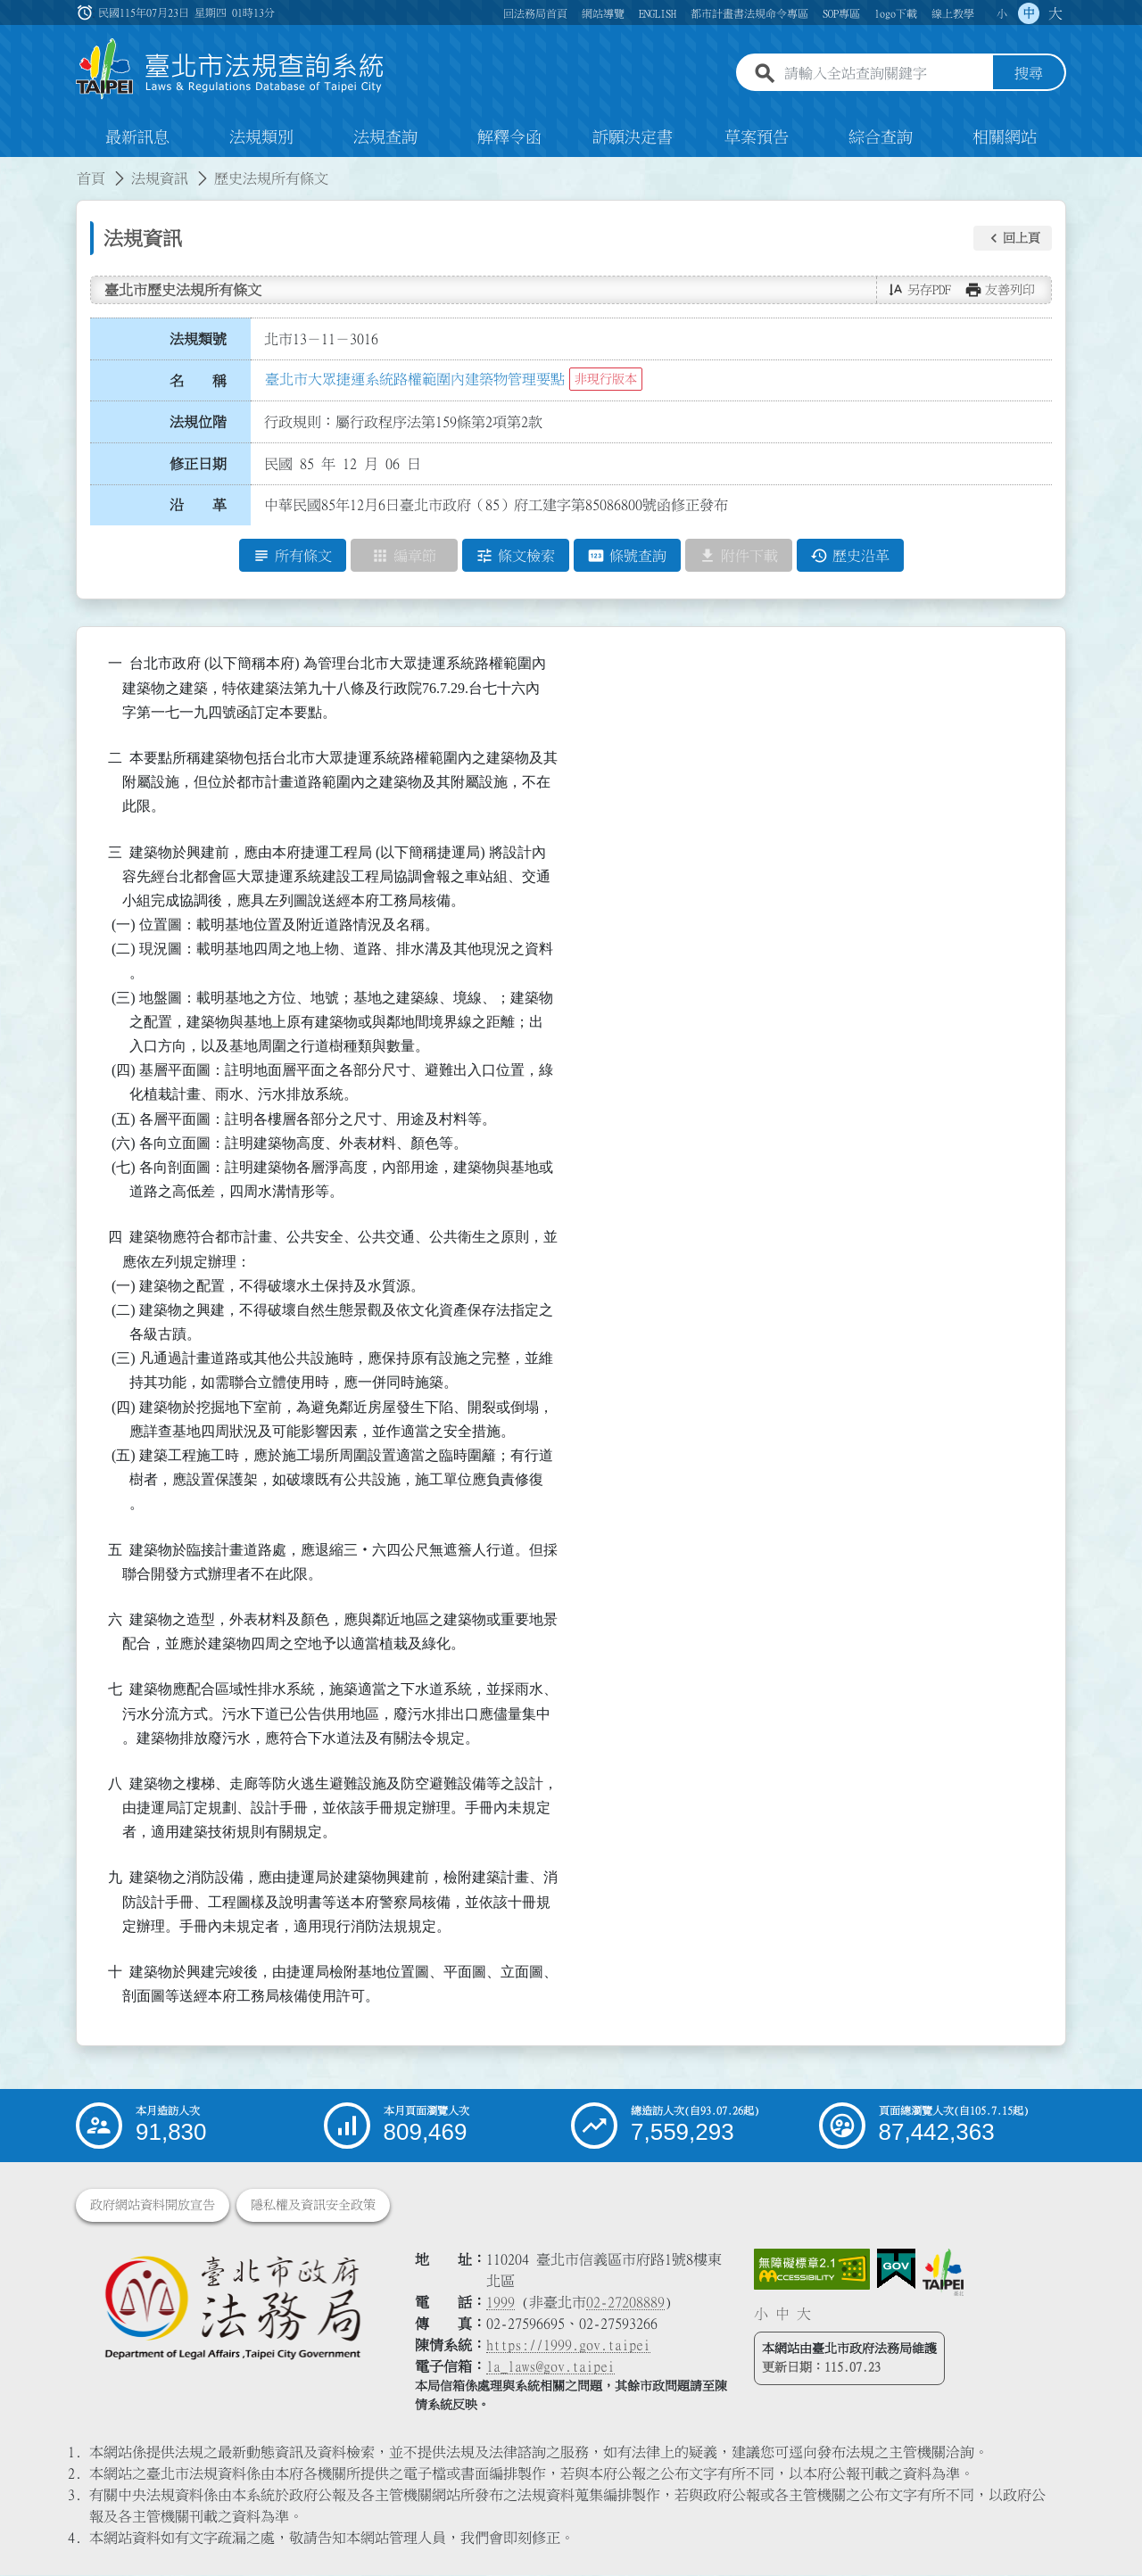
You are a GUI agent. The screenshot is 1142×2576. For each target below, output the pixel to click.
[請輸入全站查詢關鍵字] (885, 74)
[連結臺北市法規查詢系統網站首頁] (230, 69)
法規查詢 (385, 137)
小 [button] (1002, 13)
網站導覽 (603, 13)
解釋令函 (509, 137)
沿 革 (198, 506)
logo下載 (895, 13)
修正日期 (198, 464)
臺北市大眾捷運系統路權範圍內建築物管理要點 (415, 379)
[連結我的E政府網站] (896, 2270)
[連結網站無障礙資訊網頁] (812, 2270)
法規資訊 (159, 178)
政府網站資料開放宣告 (152, 2206)
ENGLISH (657, 13)
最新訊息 (137, 137)
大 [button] (1055, 13)
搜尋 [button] (1028, 74)
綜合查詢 (880, 137)
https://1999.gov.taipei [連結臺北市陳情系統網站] (568, 2346)
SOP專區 (841, 13)
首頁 (91, 178)
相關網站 (1004, 137)
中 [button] (1028, 13)
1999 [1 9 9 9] (500, 2303)
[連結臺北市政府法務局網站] (232, 2307)
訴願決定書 (632, 137)
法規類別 (261, 137)
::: (10, 168)
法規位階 (198, 422)
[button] (1012, 238)
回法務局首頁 (535, 13)
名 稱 (198, 381)
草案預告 (756, 137)
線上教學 (952, 13)
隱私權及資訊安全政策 (313, 2206)
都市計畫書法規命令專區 (749, 13)
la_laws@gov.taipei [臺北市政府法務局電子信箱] (550, 2367)
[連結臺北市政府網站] (943, 2273)
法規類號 (198, 339)
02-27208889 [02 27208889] (625, 2303)
